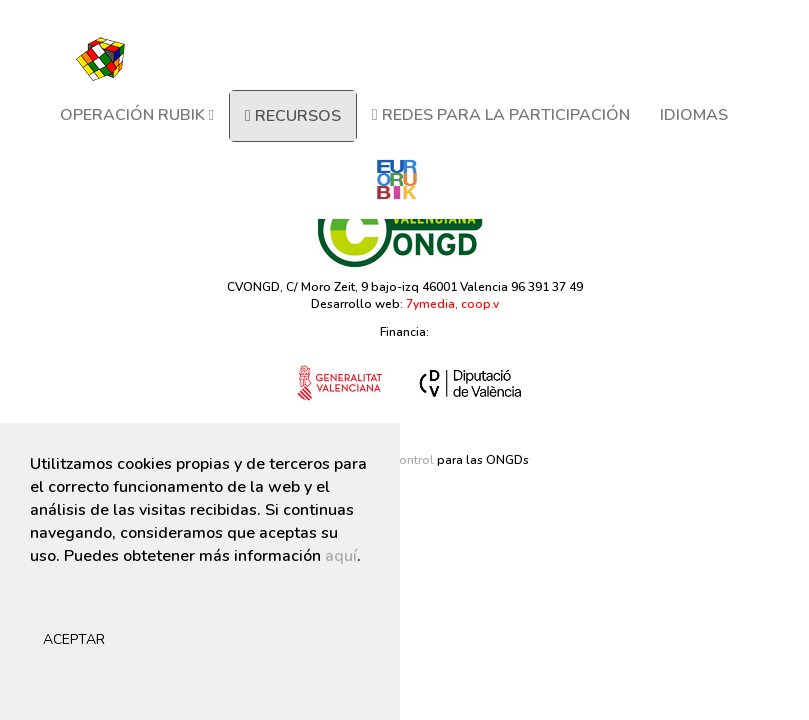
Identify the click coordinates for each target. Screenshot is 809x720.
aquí (341, 556)
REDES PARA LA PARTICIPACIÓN (501, 115)
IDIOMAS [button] (694, 115)
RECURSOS (293, 116)
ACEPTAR (74, 639)
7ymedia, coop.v (452, 304)
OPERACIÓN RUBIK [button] (137, 115)
